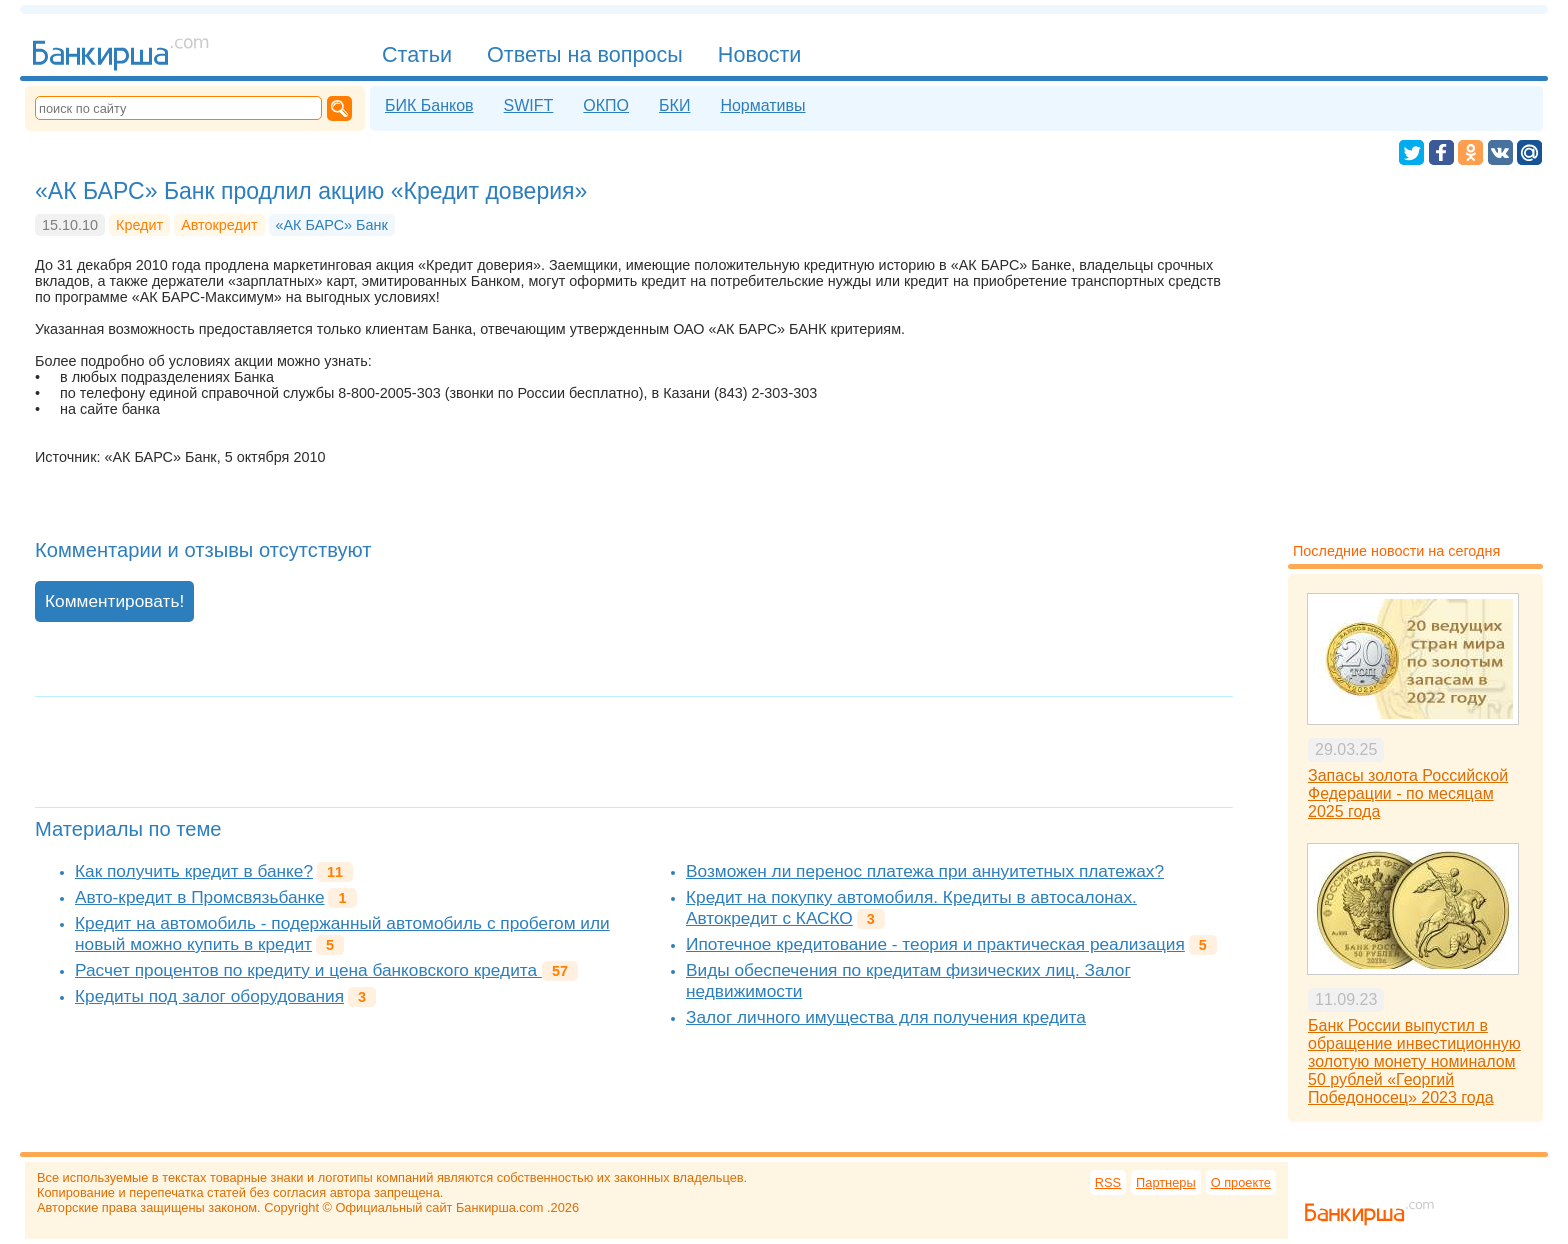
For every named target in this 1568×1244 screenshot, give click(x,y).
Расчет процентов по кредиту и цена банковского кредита (308, 970)
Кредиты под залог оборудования (209, 996)
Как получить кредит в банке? (194, 871)
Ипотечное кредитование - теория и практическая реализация (935, 944)
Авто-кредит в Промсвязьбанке (199, 897)
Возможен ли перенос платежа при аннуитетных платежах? (925, 871)
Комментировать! (114, 601)
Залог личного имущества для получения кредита (886, 1017)
